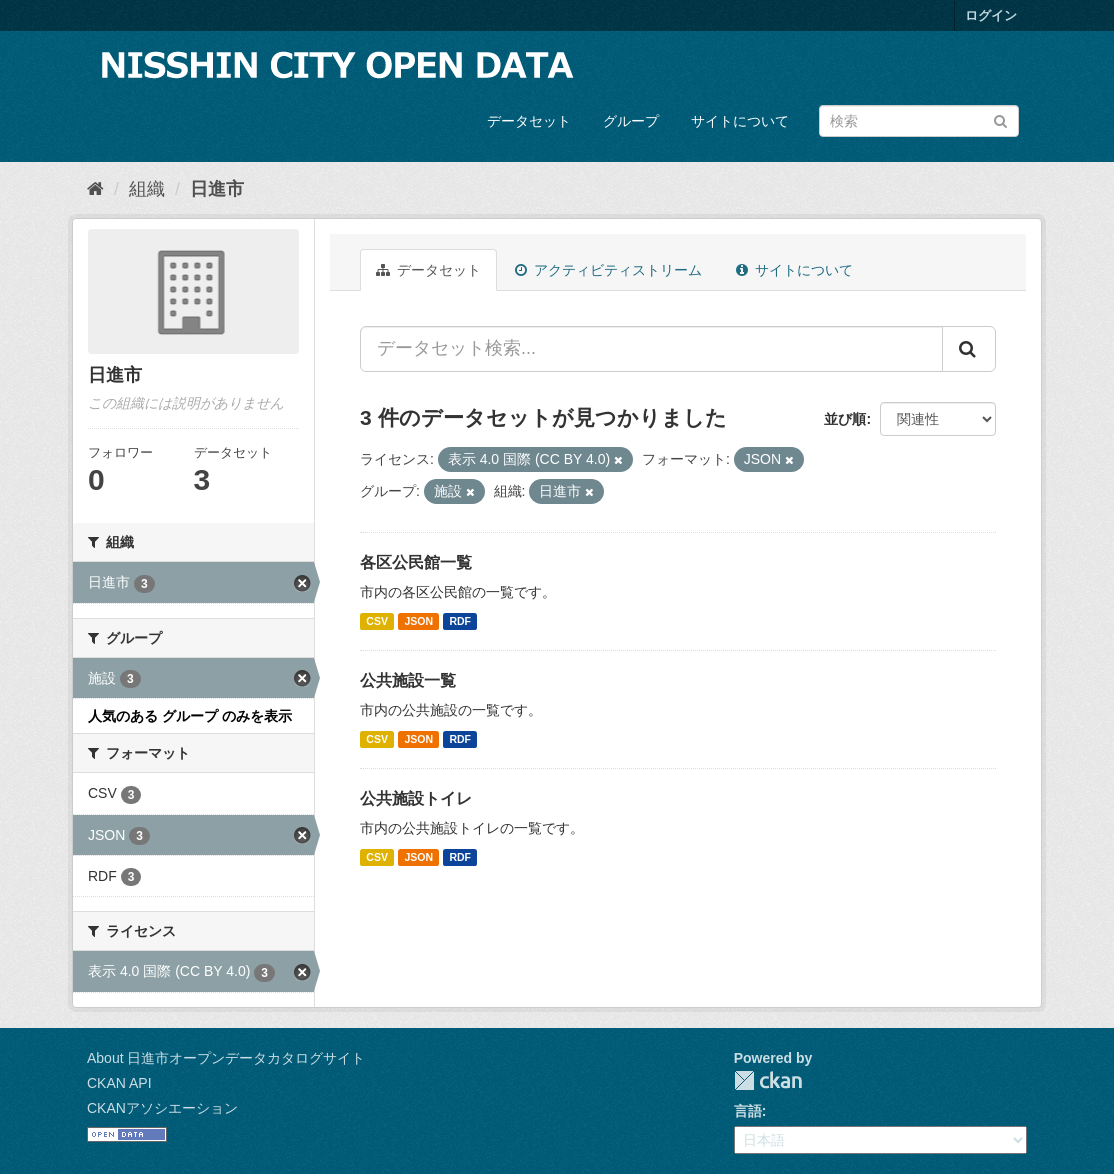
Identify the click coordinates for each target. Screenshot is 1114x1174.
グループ (631, 121)
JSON (418, 621)
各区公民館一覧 (416, 562)
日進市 (217, 189)
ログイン (991, 15)
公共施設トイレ (416, 798)
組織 (147, 189)
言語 (748, 1111)
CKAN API (119, 1083)
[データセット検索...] (651, 349)
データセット (529, 121)
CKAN (768, 1080)
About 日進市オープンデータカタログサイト (226, 1058)
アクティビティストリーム (608, 270)
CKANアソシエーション (162, 1108)
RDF (460, 621)
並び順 (845, 419)
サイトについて (740, 121)
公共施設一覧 (408, 680)
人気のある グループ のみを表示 (190, 716)
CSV (377, 621)
